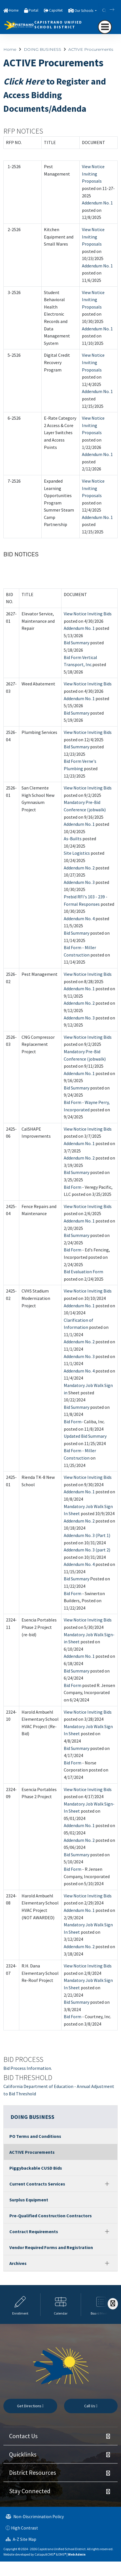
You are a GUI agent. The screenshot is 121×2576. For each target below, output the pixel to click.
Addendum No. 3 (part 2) (87, 1550)
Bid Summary (76, 642)
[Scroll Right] (112, 2303)
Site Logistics (77, 853)
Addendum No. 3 (79, 882)
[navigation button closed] (105, 27)
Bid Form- (73, 1421)
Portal (33, 10)
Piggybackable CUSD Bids (35, 2168)
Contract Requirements (33, 2231)
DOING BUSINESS (42, 49)
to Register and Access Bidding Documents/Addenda (54, 95)
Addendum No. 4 (79, 918)
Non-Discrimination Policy (35, 2516)
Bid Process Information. (27, 2068)
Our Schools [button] (84, 10)
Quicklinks (23, 2454)
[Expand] (107, 2183)
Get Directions (30, 2405)
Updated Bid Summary (85, 1436)
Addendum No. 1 (97, 203)
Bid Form (72, 1187)
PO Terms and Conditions (35, 2136)
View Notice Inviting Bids (88, 613)
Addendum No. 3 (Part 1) (87, 1535)
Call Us (90, 2405)
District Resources (32, 2472)
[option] (20, 2304)
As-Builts (73, 838)
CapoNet (56, 10)
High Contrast (24, 2528)
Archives (18, 2263)
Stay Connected (29, 2491)
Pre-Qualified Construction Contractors (50, 2215)
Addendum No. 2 (79, 868)
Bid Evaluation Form (83, 1271)
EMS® (62, 2554)
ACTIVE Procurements (90, 49)
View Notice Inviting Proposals (93, 174)
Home (13, 10)
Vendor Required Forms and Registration (51, 2247)
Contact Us (23, 2436)
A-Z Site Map (21, 2539)
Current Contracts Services (37, 2184)
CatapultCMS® (45, 2554)
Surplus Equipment (28, 2200)
